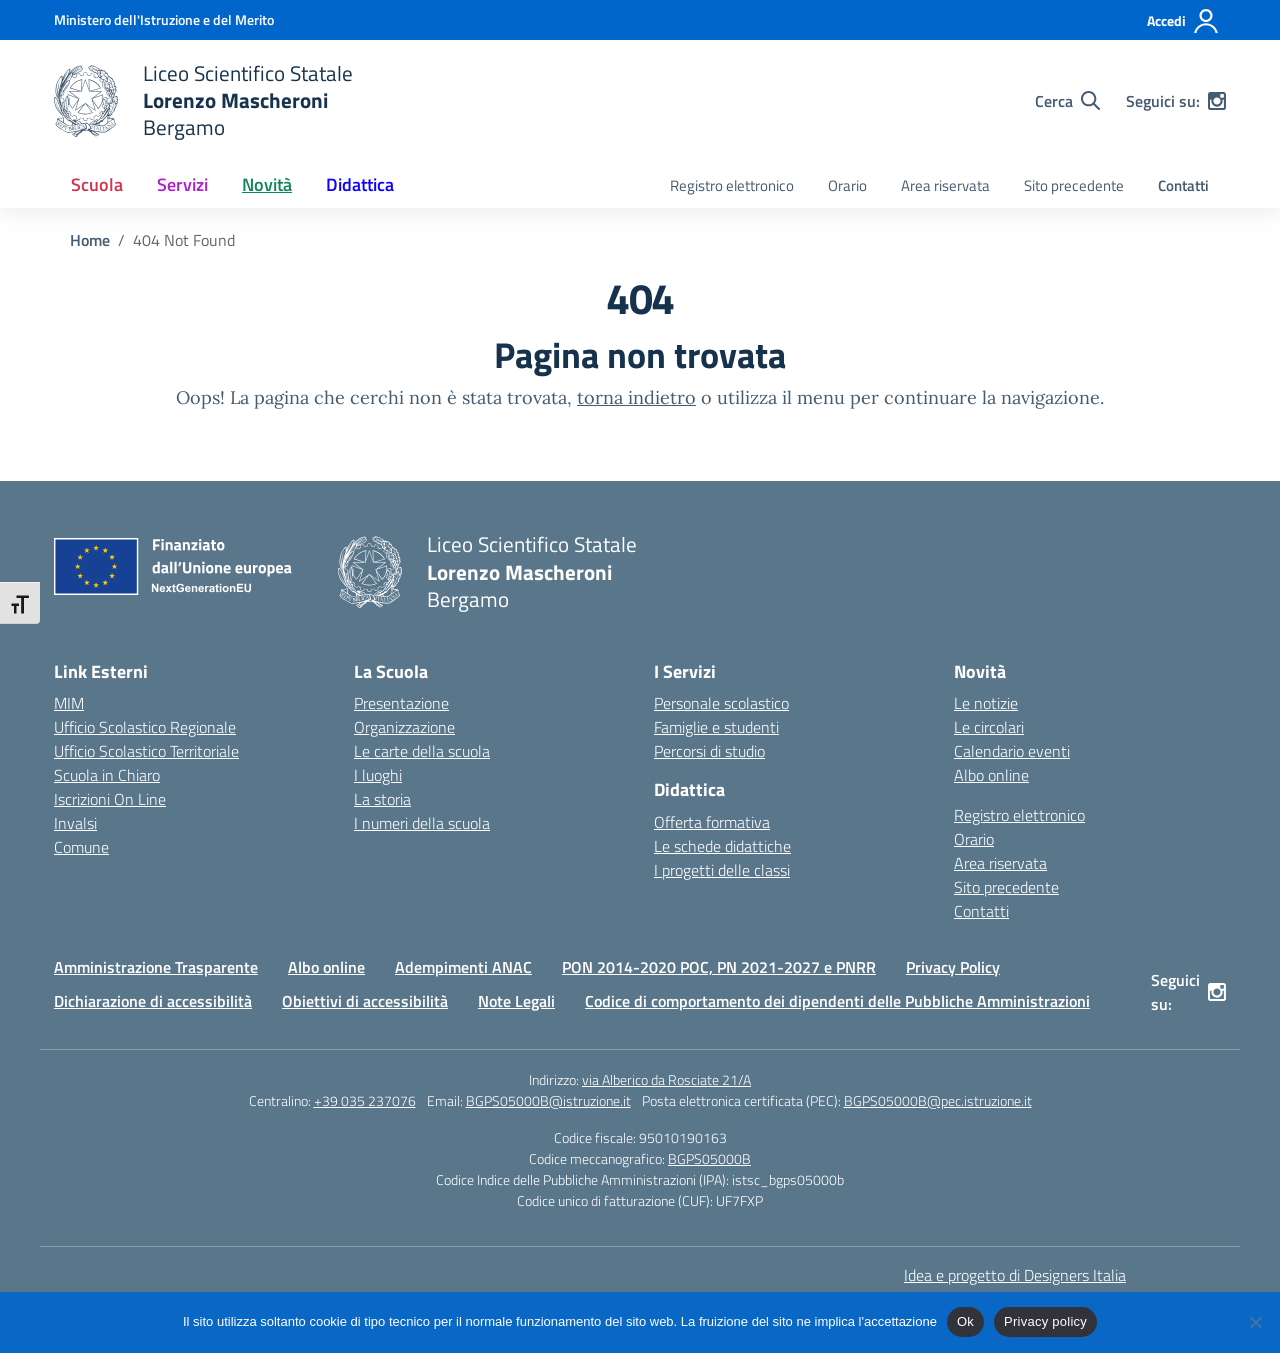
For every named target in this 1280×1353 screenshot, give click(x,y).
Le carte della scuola (422, 751)
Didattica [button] (360, 184)
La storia (382, 799)
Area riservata (945, 185)
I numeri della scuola (422, 823)
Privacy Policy (953, 967)
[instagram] (1217, 101)
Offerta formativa (712, 822)
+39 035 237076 (365, 1100)
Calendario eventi (1012, 751)
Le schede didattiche (722, 846)
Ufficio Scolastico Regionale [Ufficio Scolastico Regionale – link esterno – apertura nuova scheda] (145, 727)
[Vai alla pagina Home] (90, 240)
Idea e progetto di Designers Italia (1015, 1275)
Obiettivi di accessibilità (365, 1001)
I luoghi (378, 775)
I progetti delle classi (722, 870)
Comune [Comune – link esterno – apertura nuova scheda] (81, 847)
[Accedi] (1183, 21)
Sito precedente (1074, 185)
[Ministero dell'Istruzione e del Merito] (164, 19)
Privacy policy (1045, 1321)
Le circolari (989, 727)
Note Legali (516, 1001)
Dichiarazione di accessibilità (153, 1001)
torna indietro (636, 397)
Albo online (991, 775)
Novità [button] (267, 184)
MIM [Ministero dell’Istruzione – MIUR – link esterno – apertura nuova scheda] (69, 703)
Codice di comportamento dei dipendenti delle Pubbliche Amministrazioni (837, 1001)
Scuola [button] (97, 184)
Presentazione (401, 703)
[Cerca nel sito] (1067, 101)
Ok (965, 1321)
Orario (847, 185)
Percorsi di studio (709, 751)
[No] (1255, 1322)
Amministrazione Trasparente (156, 967)
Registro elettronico (732, 185)
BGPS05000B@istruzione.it (548, 1100)
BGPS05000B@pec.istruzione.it (938, 1100)
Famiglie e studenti (716, 727)
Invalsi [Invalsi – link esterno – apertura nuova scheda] (75, 823)
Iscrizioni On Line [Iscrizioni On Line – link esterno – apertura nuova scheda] (110, 799)
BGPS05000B (709, 1158)
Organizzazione (404, 727)
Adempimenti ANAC (463, 967)
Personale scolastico (721, 703)
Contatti (1183, 185)
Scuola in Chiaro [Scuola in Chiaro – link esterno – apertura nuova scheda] (107, 775)
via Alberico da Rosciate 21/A (666, 1079)
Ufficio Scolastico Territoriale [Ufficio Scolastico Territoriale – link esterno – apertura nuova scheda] (146, 751)
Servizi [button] (182, 184)
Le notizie (986, 703)
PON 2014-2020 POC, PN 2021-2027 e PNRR (719, 967)
